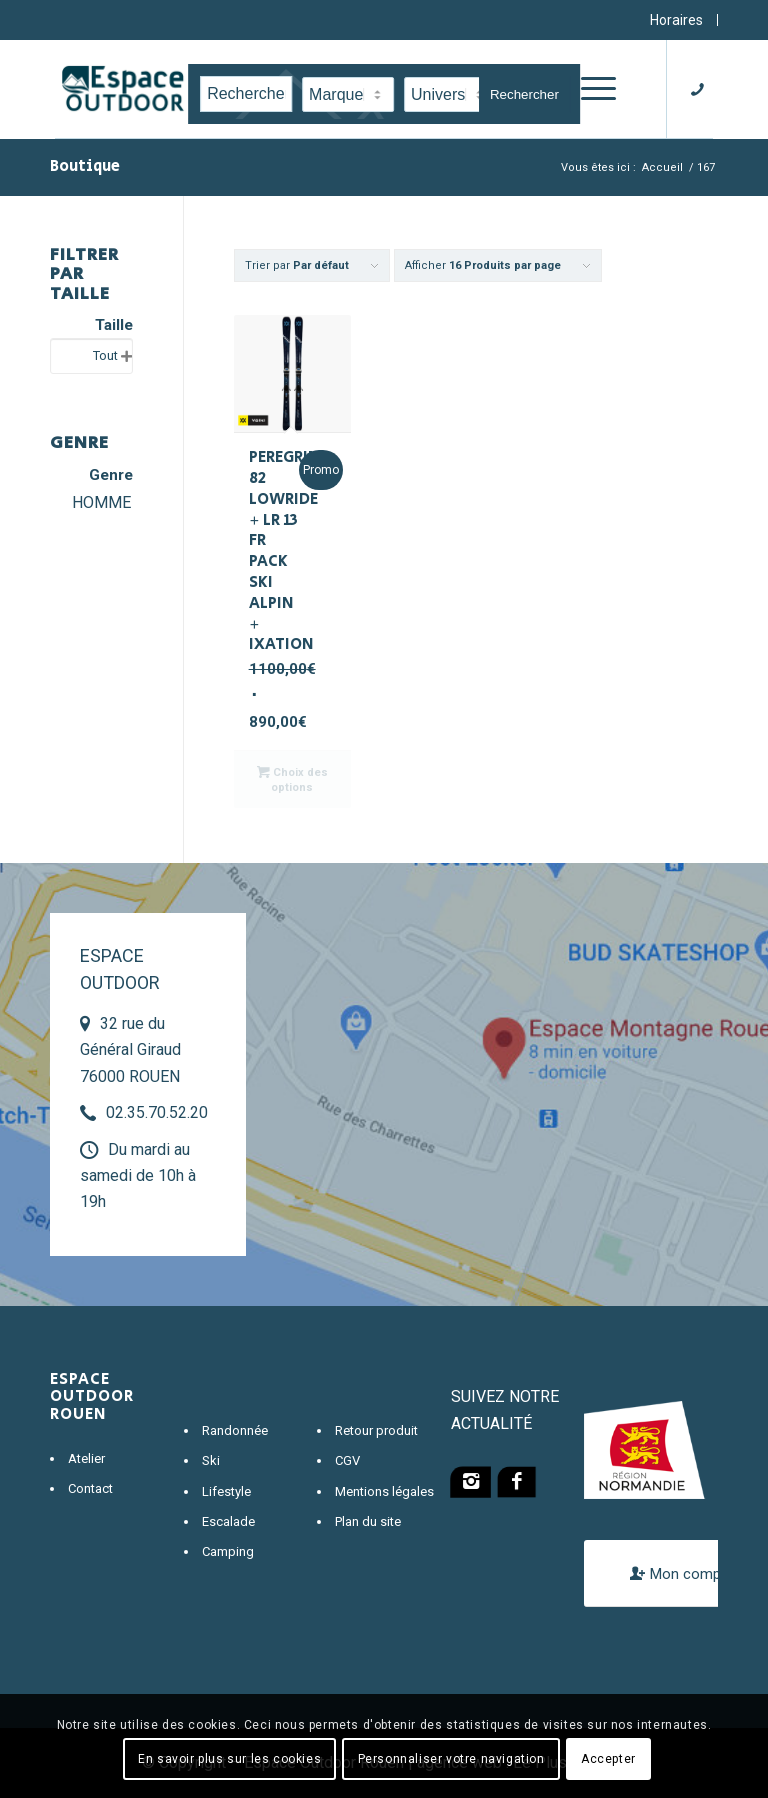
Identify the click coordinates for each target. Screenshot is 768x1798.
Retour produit (376, 1430)
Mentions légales (384, 1491)
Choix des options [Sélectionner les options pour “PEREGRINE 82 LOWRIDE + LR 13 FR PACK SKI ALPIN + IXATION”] (292, 779)
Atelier (86, 1458)
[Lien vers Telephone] (703, 89)
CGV (347, 1460)
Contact (90, 1488)
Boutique (85, 166)
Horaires (676, 20)
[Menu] (593, 89)
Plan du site (368, 1521)
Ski (211, 1460)
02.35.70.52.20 (157, 1112)
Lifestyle (226, 1491)
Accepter (608, 1759)
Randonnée (235, 1430)
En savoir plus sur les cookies (229, 1759)
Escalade (228, 1521)
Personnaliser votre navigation (451, 1759)
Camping (228, 1551)
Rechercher (524, 94)
